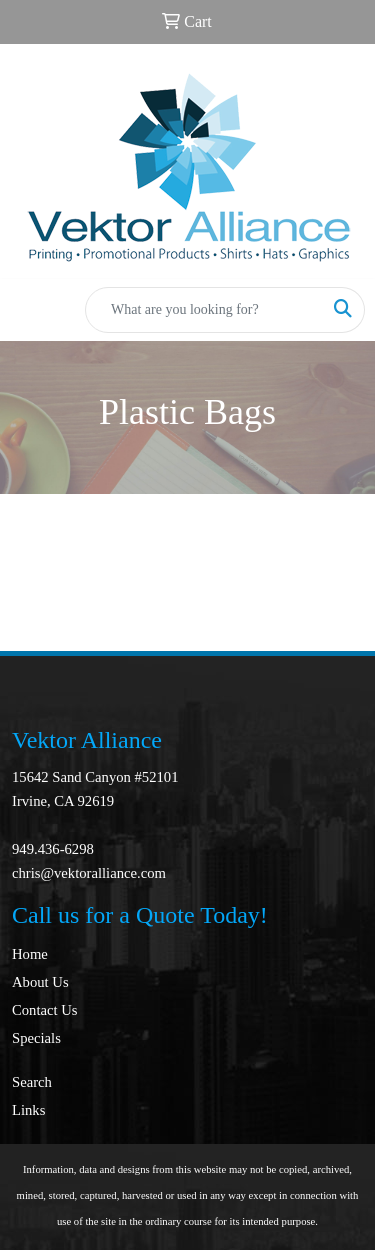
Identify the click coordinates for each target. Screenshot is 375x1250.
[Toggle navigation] (31, 310)
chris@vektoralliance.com (89, 873)
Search (32, 1082)
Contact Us (45, 1010)
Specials (36, 1038)
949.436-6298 (53, 849)
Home (30, 954)
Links (28, 1110)
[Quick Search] (204, 310)
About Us (40, 982)
